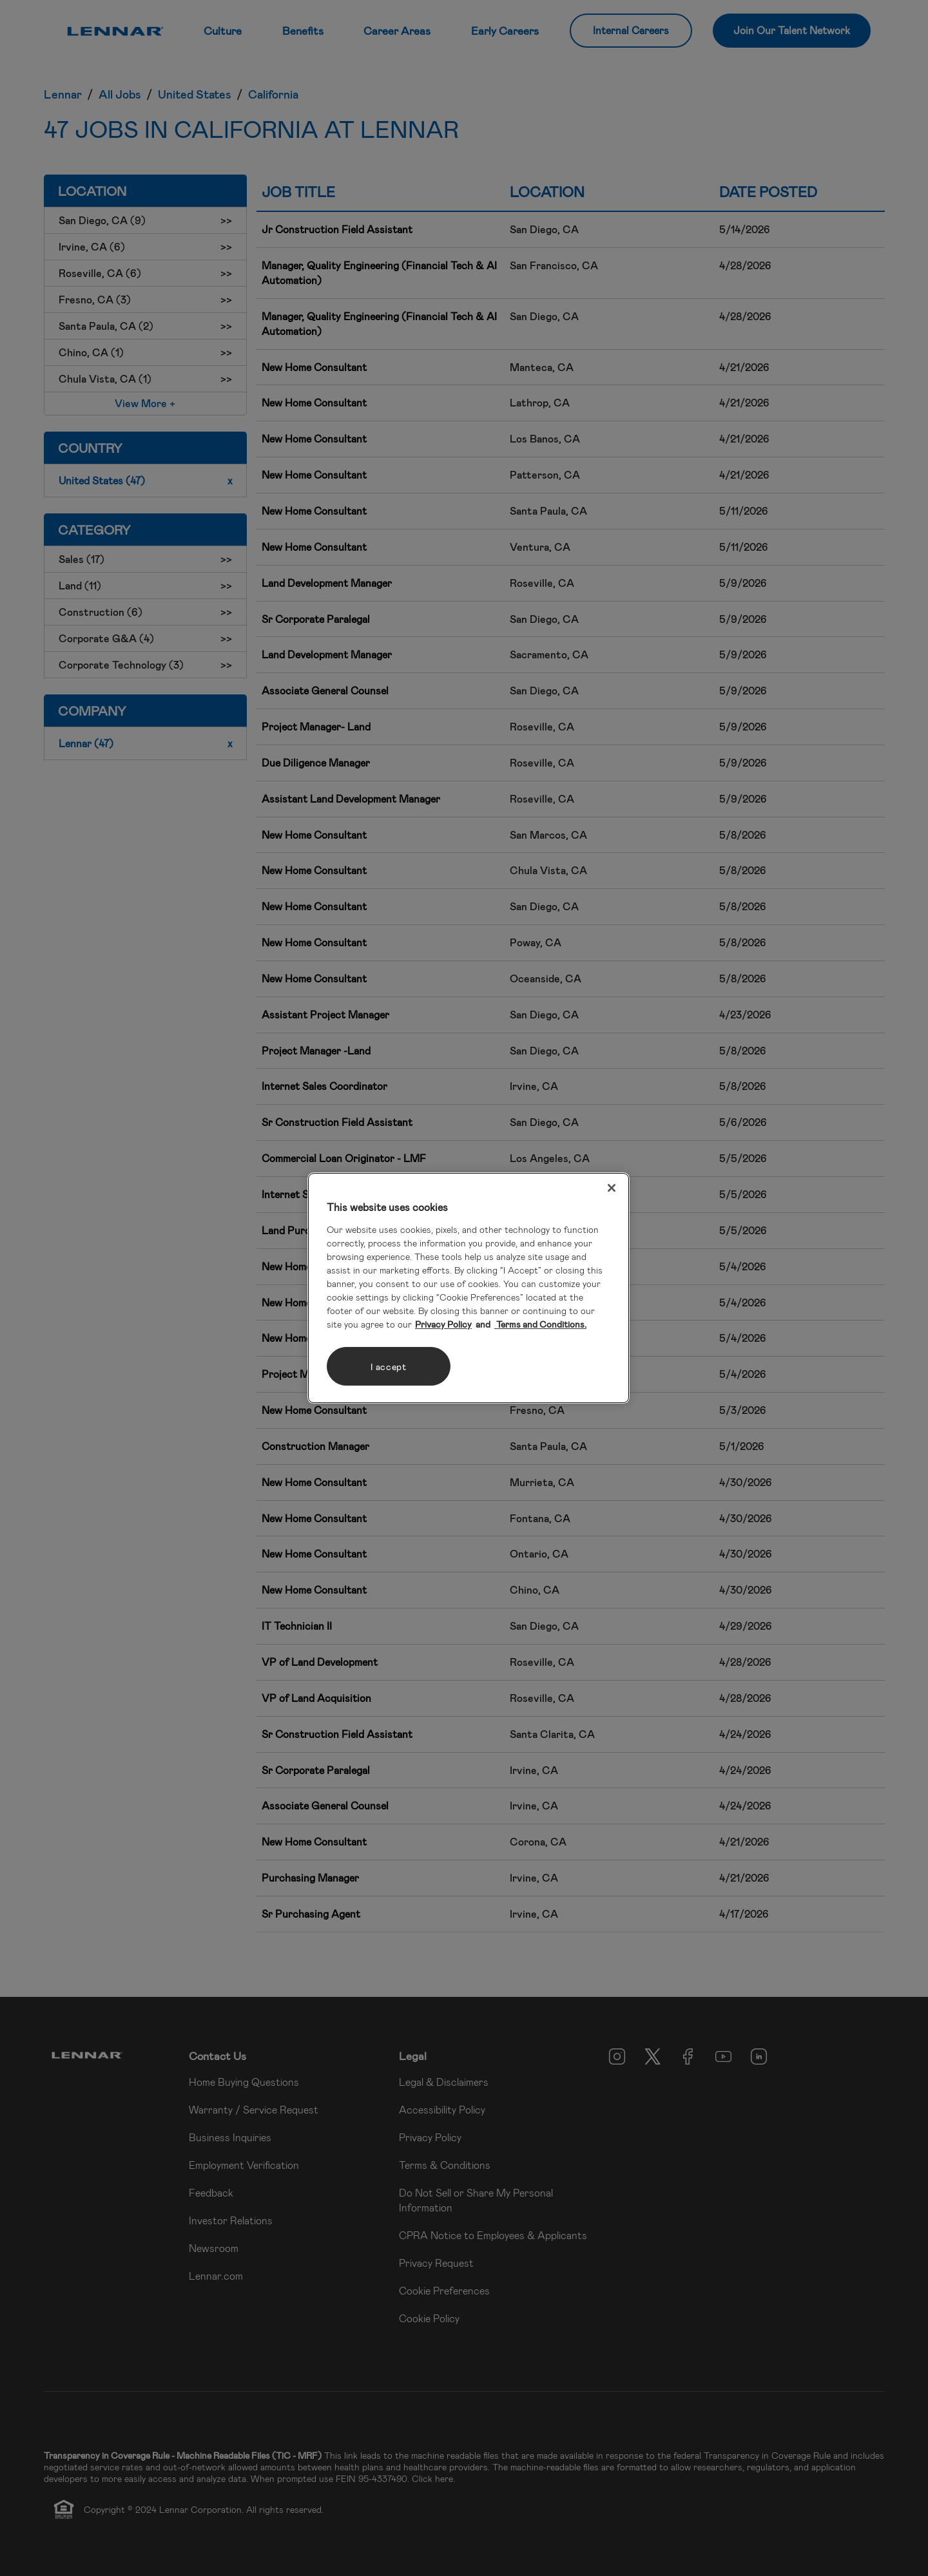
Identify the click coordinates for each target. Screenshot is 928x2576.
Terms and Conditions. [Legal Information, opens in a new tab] (540, 1324)
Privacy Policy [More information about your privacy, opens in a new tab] (443, 1324)
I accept (389, 1366)
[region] (468, 1288)
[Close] (611, 1188)
